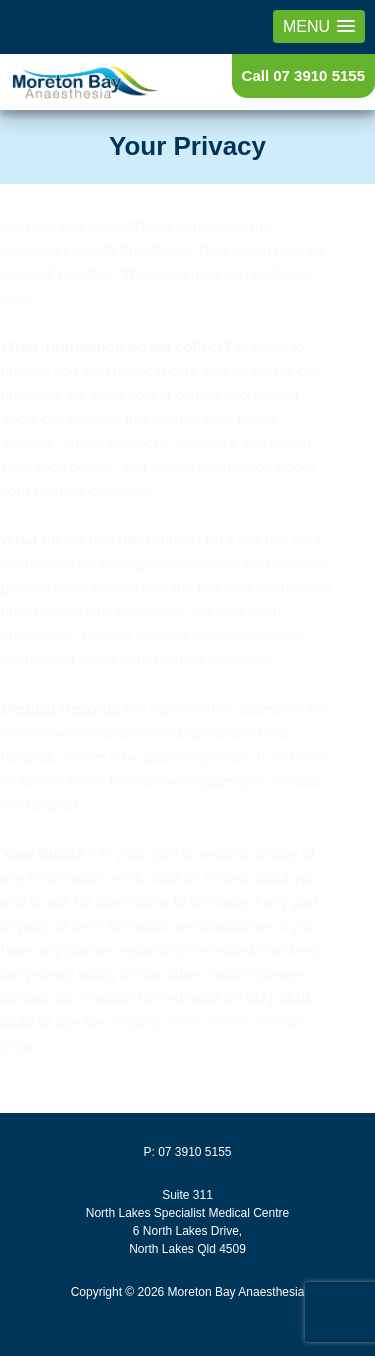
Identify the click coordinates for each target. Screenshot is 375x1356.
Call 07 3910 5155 (303, 75)
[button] (319, 26)
